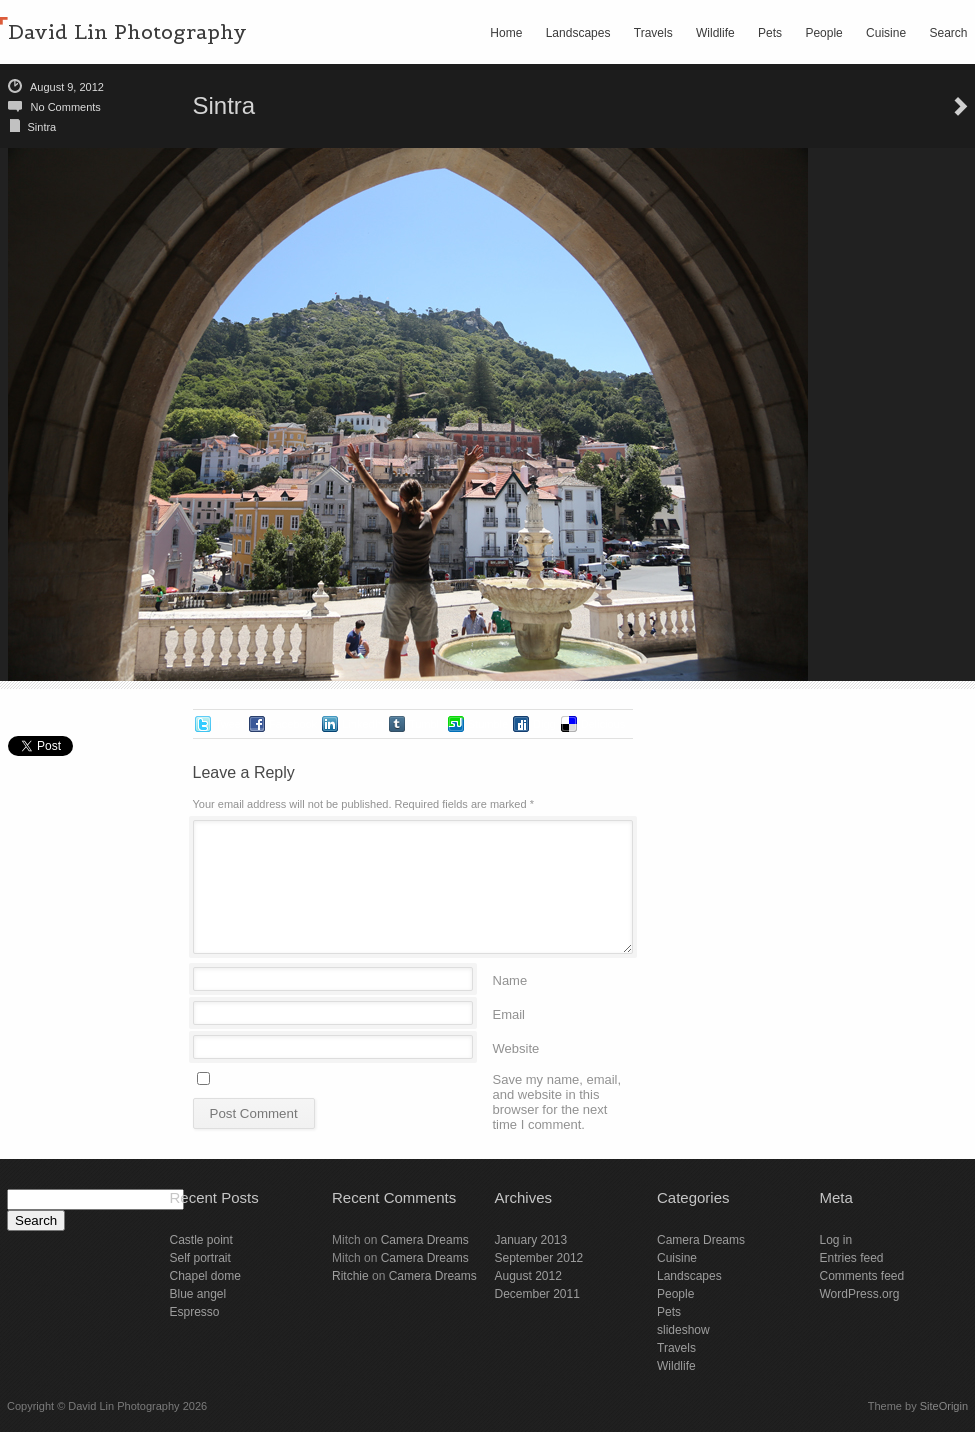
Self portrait (200, 1258)
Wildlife (715, 33)
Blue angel (198, 1294)
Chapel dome (205, 1276)
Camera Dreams (425, 1240)
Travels (653, 33)
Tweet (229, 724)
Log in (836, 1240)
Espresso (195, 1312)
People (823, 33)
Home (506, 33)
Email (509, 1013)
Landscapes (578, 33)
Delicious (603, 724)
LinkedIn (363, 724)
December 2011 (537, 1294)
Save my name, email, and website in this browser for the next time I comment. (557, 1078)
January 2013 (531, 1240)
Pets (770, 33)
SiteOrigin (944, 1406)
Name (510, 979)
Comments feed (862, 1276)
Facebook (293, 724)
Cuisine (886, 33)
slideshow (683, 1330)
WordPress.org (860, 1294)
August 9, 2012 (67, 87)
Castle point (201, 1240)
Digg (544, 724)
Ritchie (350, 1276)
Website (516, 1047)
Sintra (42, 127)
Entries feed (852, 1258)
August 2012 (528, 1276)
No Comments (66, 107)
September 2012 (539, 1258)
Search (948, 33)
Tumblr (426, 724)
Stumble (488, 724)
